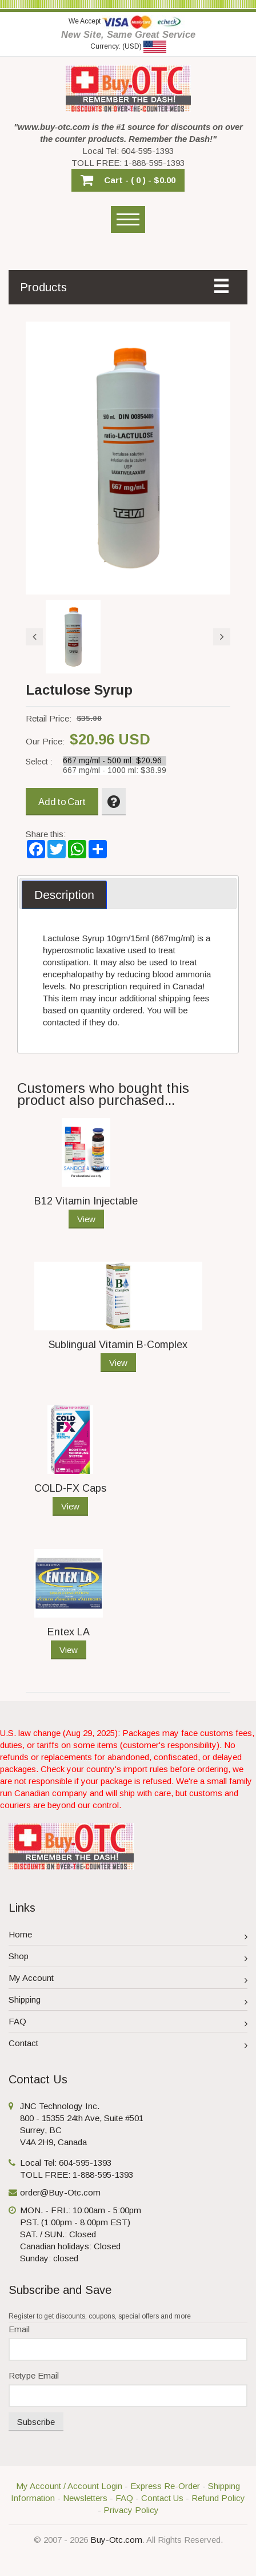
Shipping (128, 2001)
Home (128, 1936)
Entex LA (68, 1632)
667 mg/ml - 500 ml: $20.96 (114, 761)
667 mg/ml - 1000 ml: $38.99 (114, 770)
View (86, 1219)
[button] (128, 180)
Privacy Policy (131, 2510)
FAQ (128, 2023)
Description (64, 894)
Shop (128, 1957)
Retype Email (34, 2375)
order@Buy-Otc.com (60, 2192)
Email (19, 2329)
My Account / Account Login (69, 2486)
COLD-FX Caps (70, 1488)
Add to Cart (62, 801)
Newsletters (85, 2498)
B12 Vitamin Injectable (86, 1201)
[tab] (64, 895)
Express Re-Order (165, 2486)
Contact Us (162, 2498)
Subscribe (36, 2422)
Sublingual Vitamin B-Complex (118, 1344)
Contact (128, 2044)
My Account (128, 1979)
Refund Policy (218, 2498)
